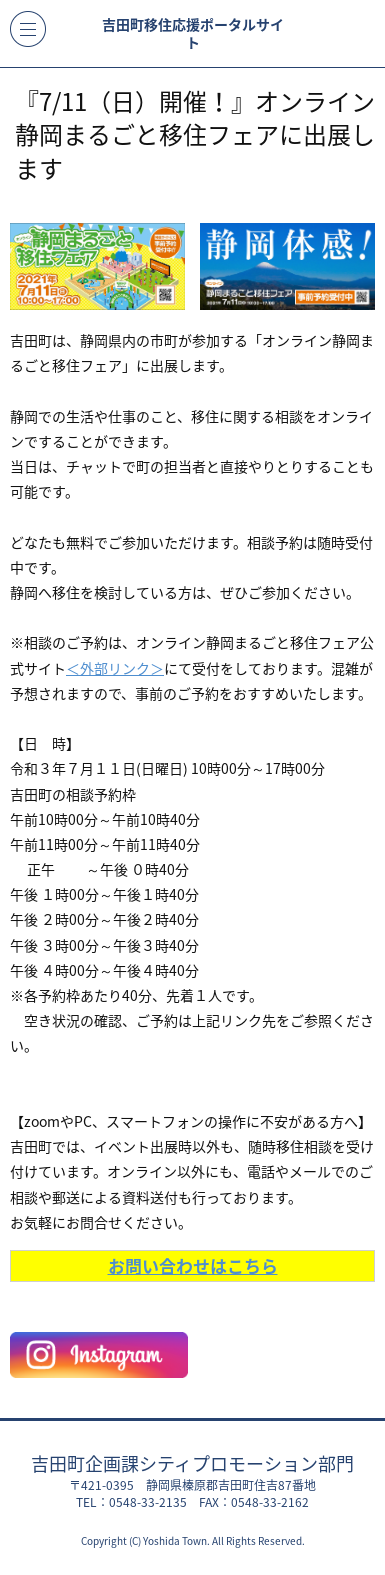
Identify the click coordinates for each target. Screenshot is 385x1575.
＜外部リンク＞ (115, 668)
